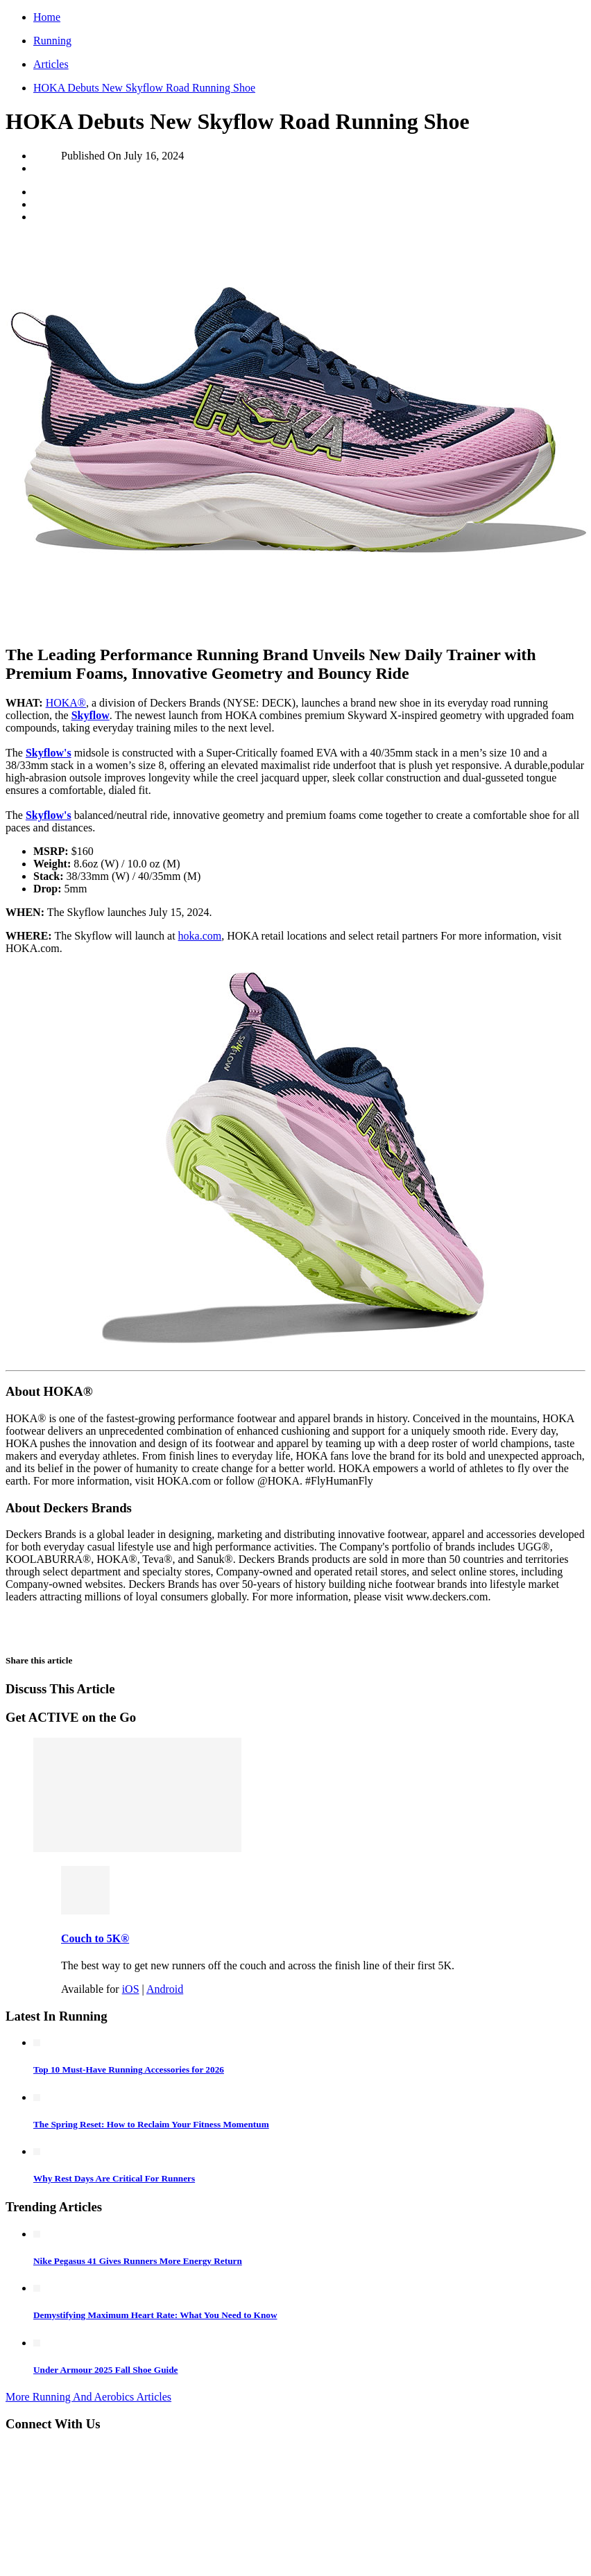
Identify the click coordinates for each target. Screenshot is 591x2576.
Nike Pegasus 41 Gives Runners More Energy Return (137, 2261)
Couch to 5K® (95, 1938)
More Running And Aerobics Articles (88, 2397)
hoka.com (200, 936)
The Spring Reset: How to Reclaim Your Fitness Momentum (151, 2124)
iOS (130, 1989)
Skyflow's (48, 753)
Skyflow (90, 715)
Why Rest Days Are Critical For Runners (114, 2178)
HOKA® (66, 703)
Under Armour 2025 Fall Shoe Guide (105, 2370)
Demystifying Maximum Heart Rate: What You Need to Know (155, 2315)
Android (164, 1989)
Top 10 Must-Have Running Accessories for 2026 (128, 2069)
